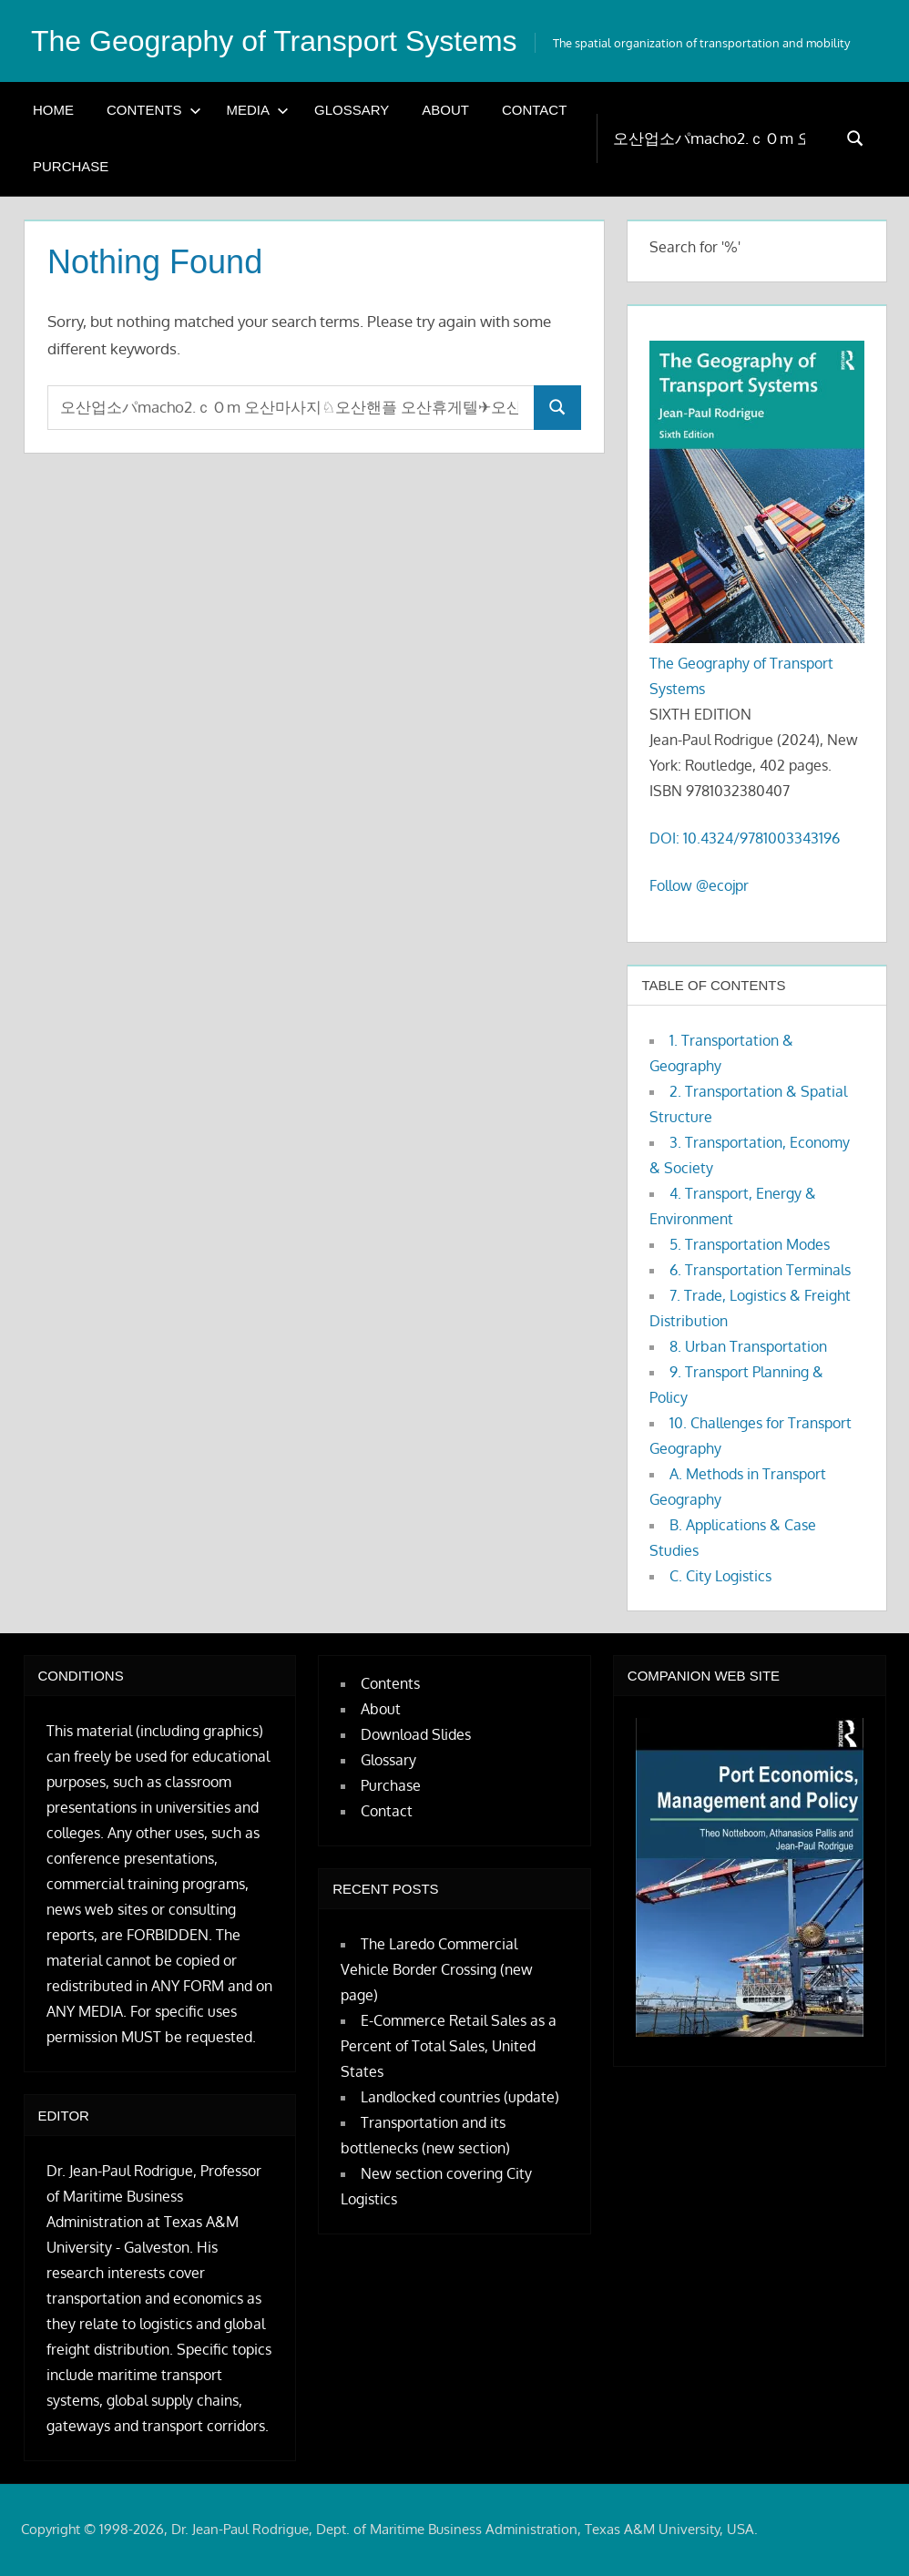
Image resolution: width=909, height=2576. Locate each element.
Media (258, 110)
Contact (534, 110)
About (445, 110)
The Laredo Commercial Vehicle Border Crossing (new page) (437, 1969)
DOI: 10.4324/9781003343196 (744, 838)
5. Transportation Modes (749, 1244)
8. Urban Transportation (748, 1346)
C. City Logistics (720, 1576)
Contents (154, 110)
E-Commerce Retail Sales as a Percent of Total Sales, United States (449, 2045)
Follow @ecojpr (699, 885)
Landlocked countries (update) (460, 2097)
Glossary (351, 110)
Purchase (70, 166)
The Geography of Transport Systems (274, 41)
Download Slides (416, 1734)
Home (53, 110)
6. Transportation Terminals (760, 1270)
